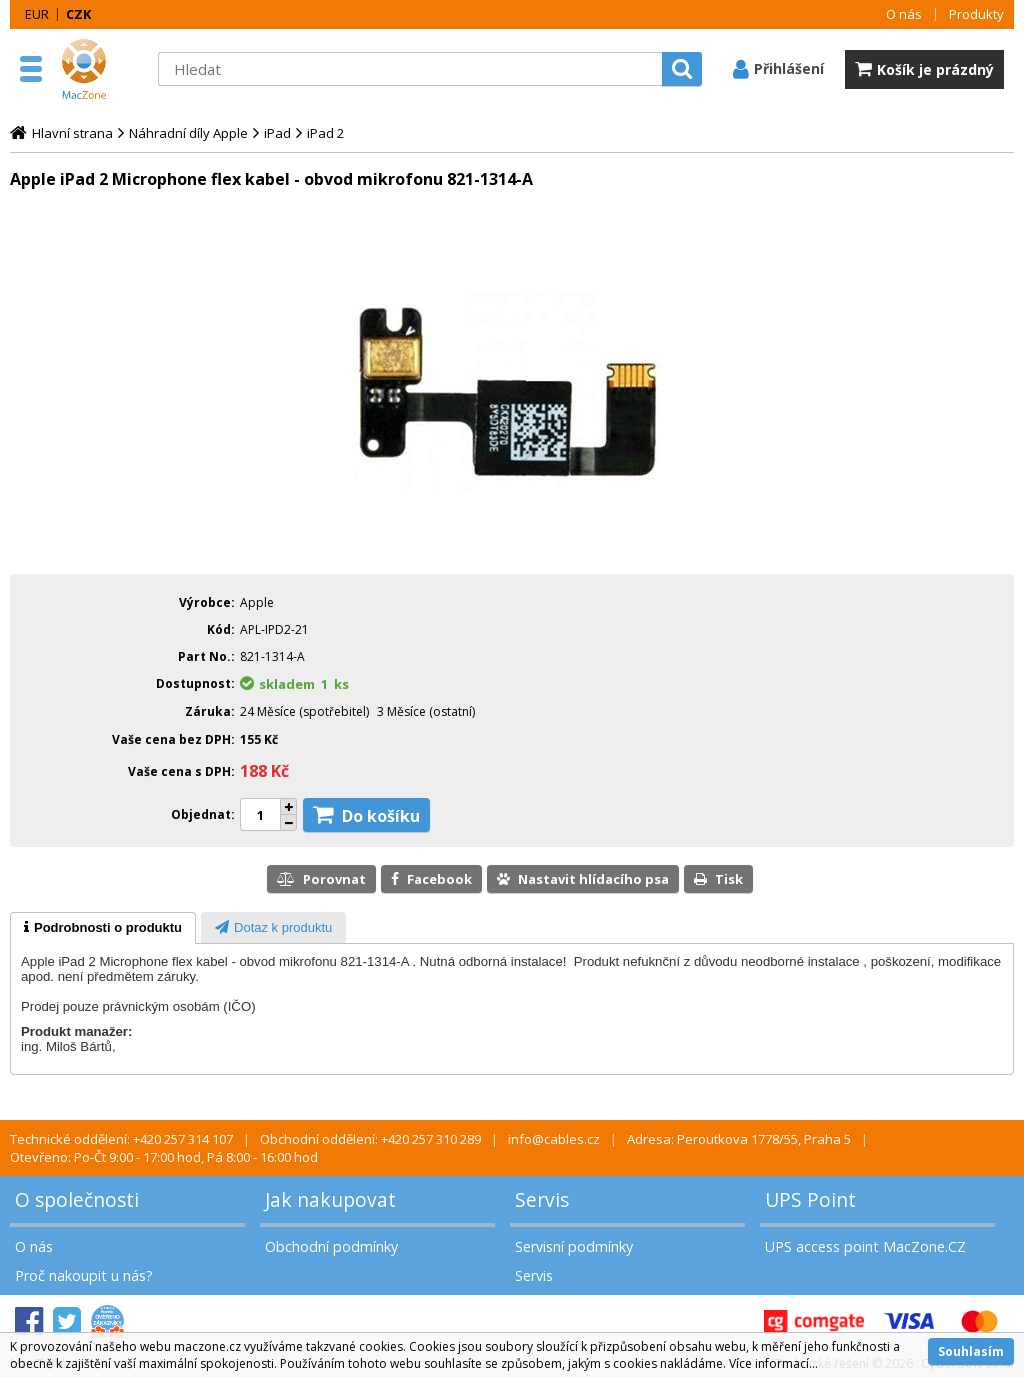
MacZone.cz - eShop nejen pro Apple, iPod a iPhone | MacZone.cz (100, 69)
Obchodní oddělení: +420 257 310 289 (370, 1139)
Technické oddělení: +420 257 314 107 (121, 1139)
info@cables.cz (554, 1139)
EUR (37, 14)
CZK (78, 14)
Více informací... (773, 1363)
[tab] (103, 928)
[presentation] (103, 928)
